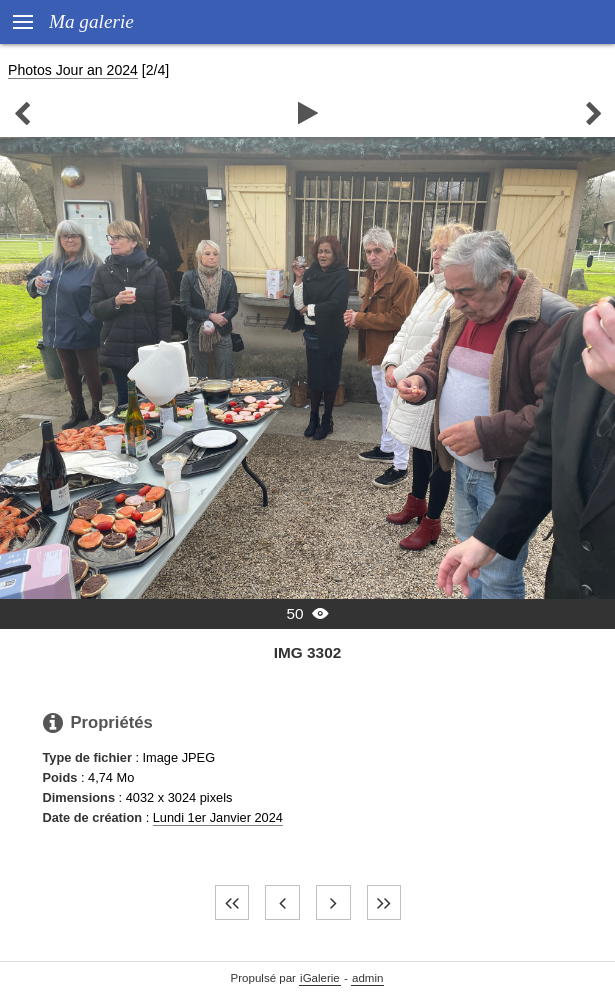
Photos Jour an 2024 (73, 70)
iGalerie (320, 978)
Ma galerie (91, 21)
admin (367, 978)
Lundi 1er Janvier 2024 (218, 817)
